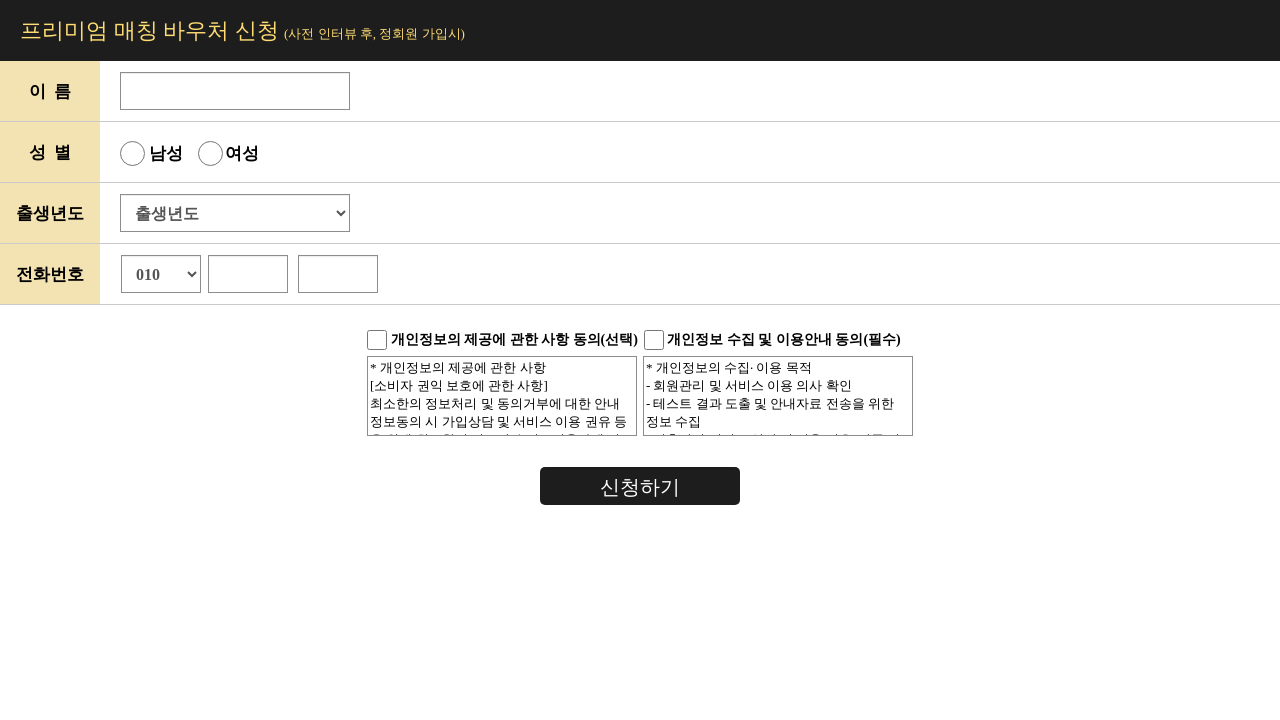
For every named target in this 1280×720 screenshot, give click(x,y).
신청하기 (640, 487)
